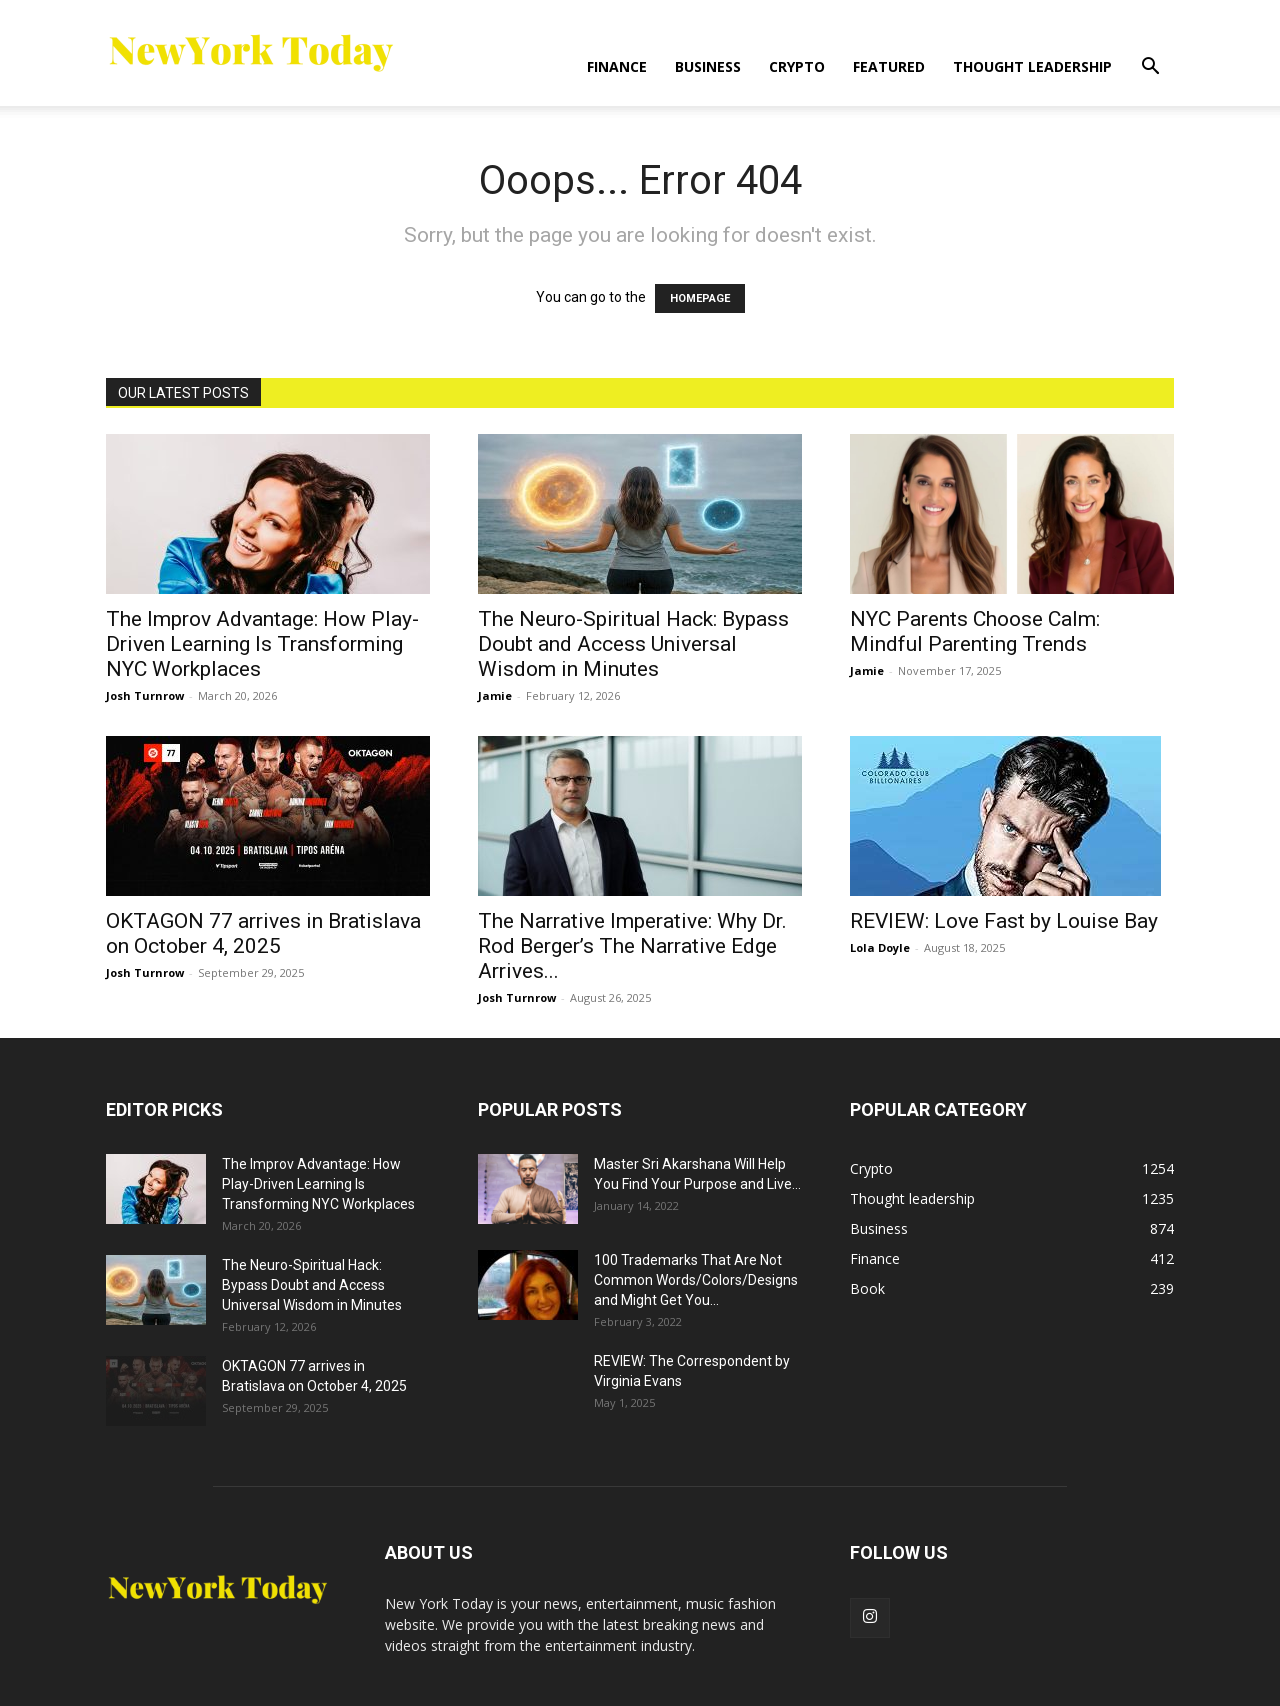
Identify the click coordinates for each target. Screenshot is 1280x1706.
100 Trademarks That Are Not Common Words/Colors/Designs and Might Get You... (696, 1280)
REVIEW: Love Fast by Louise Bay (1004, 921)
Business (708, 66)
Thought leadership (1032, 66)
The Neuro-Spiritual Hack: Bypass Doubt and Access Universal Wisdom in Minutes (633, 644)
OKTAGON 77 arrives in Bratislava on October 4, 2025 (263, 933)
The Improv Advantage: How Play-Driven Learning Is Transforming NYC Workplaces (262, 644)
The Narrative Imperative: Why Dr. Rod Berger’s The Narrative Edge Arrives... (632, 946)
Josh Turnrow (145, 695)
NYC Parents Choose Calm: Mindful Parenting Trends (975, 631)
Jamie (495, 695)
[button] (1150, 68)
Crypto (797, 66)
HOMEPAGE (700, 298)
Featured (889, 66)
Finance (617, 66)
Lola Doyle (880, 947)
